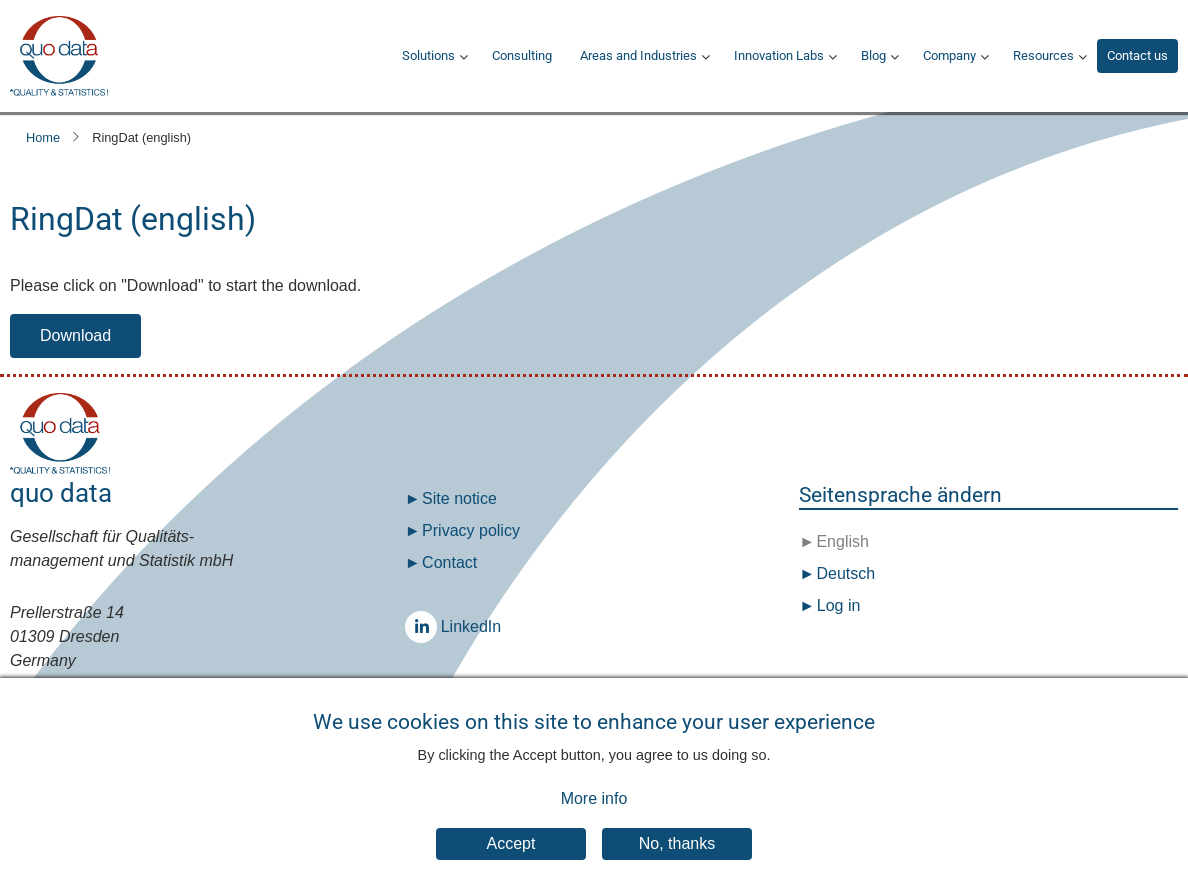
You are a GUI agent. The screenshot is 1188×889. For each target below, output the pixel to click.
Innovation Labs (779, 55)
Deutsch (843, 573)
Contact (449, 562)
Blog (873, 55)
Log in (839, 605)
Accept (511, 858)
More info (594, 813)
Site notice (459, 498)
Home (43, 137)
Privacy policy (471, 530)
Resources (1043, 55)
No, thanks (677, 858)
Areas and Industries (638, 55)
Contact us (1137, 55)
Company (949, 55)
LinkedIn (426, 626)
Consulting (522, 55)
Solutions (428, 55)
